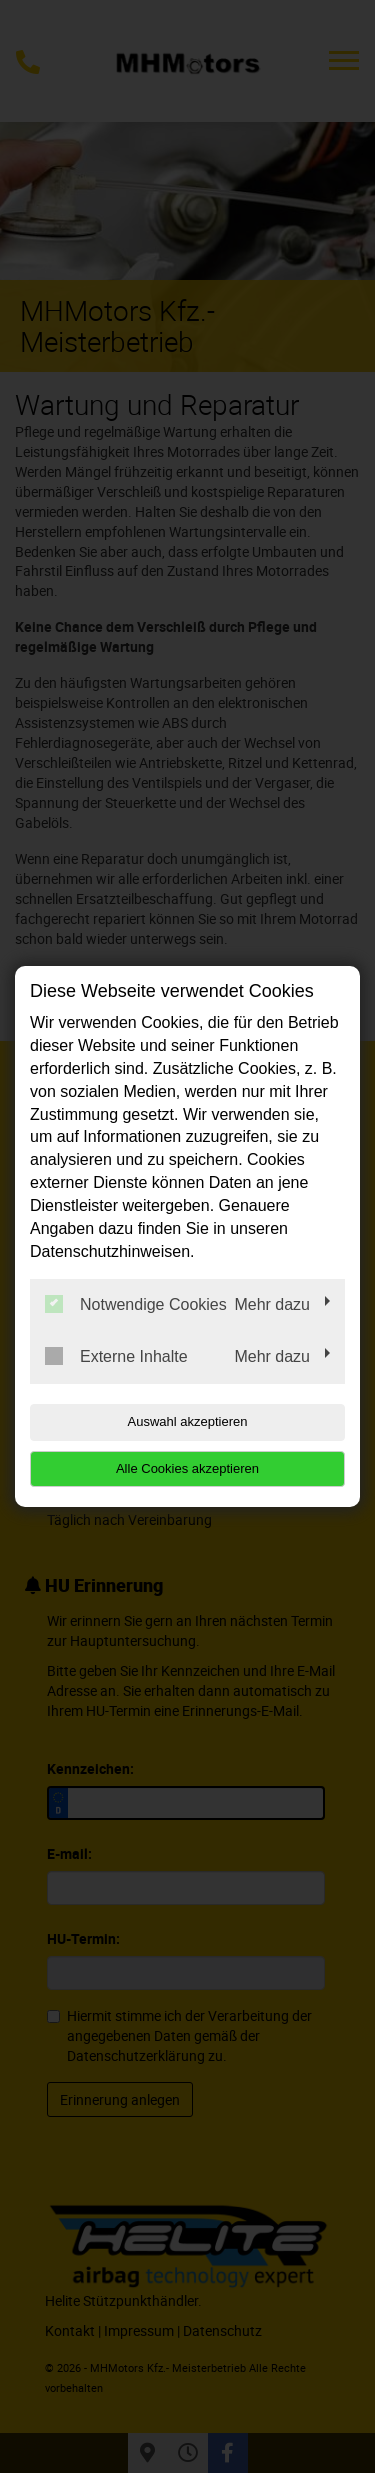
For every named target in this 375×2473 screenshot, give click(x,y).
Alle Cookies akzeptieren (187, 1468)
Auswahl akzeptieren (188, 1421)
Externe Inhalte (116, 1356)
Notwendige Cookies (136, 1304)
